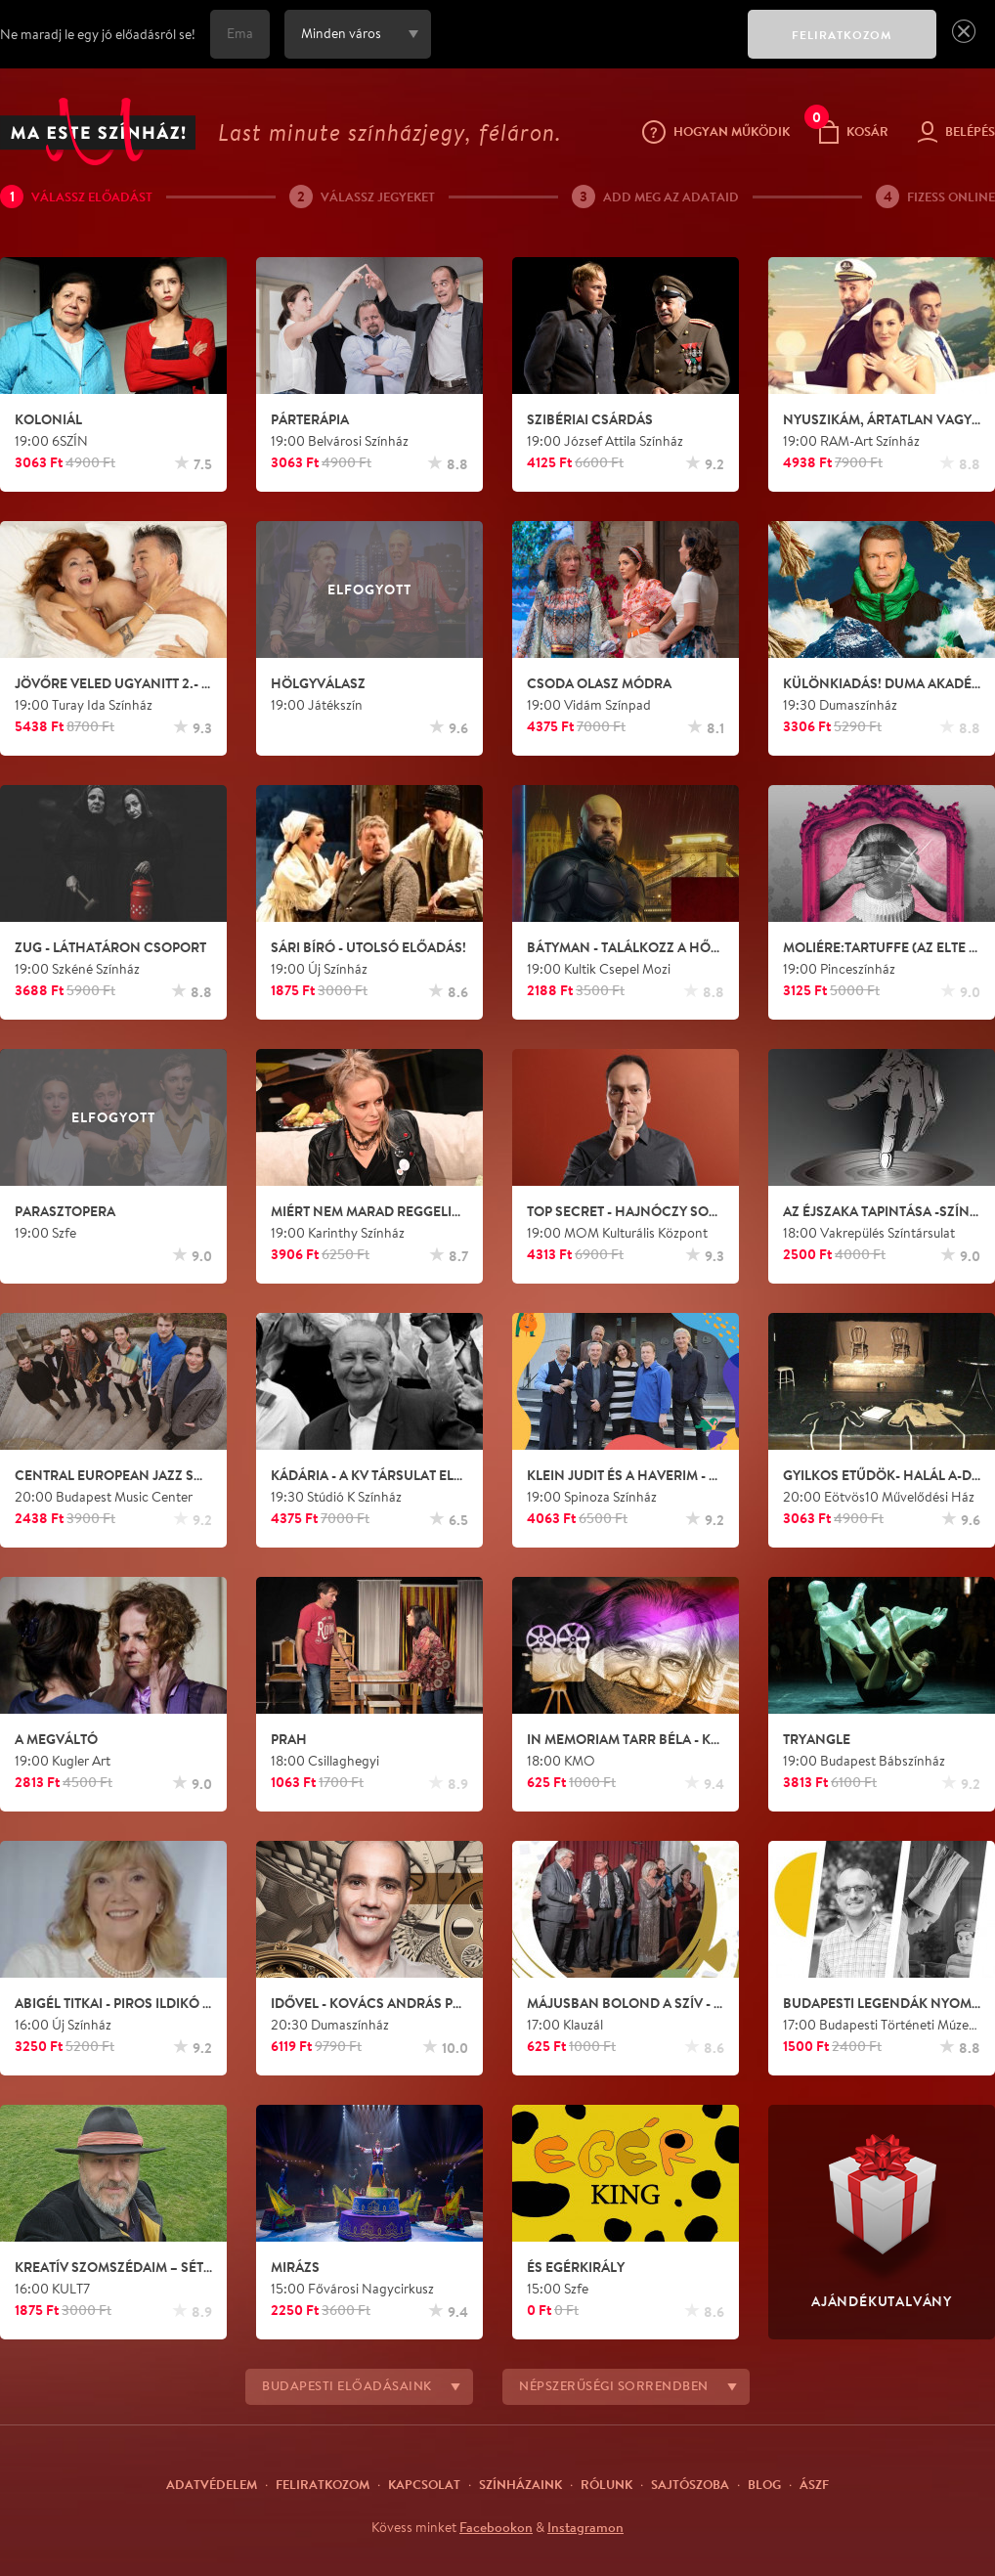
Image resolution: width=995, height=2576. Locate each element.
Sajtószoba (690, 2484)
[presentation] (584, 48)
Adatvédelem (211, 2484)
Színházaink (520, 2484)
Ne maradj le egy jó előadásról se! (97, 34)
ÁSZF (814, 2484)
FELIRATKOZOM (842, 34)
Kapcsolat (424, 2484)
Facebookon (496, 2527)
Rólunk (606, 2484)
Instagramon (585, 2527)
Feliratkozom (322, 2484)
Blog (764, 2484)
